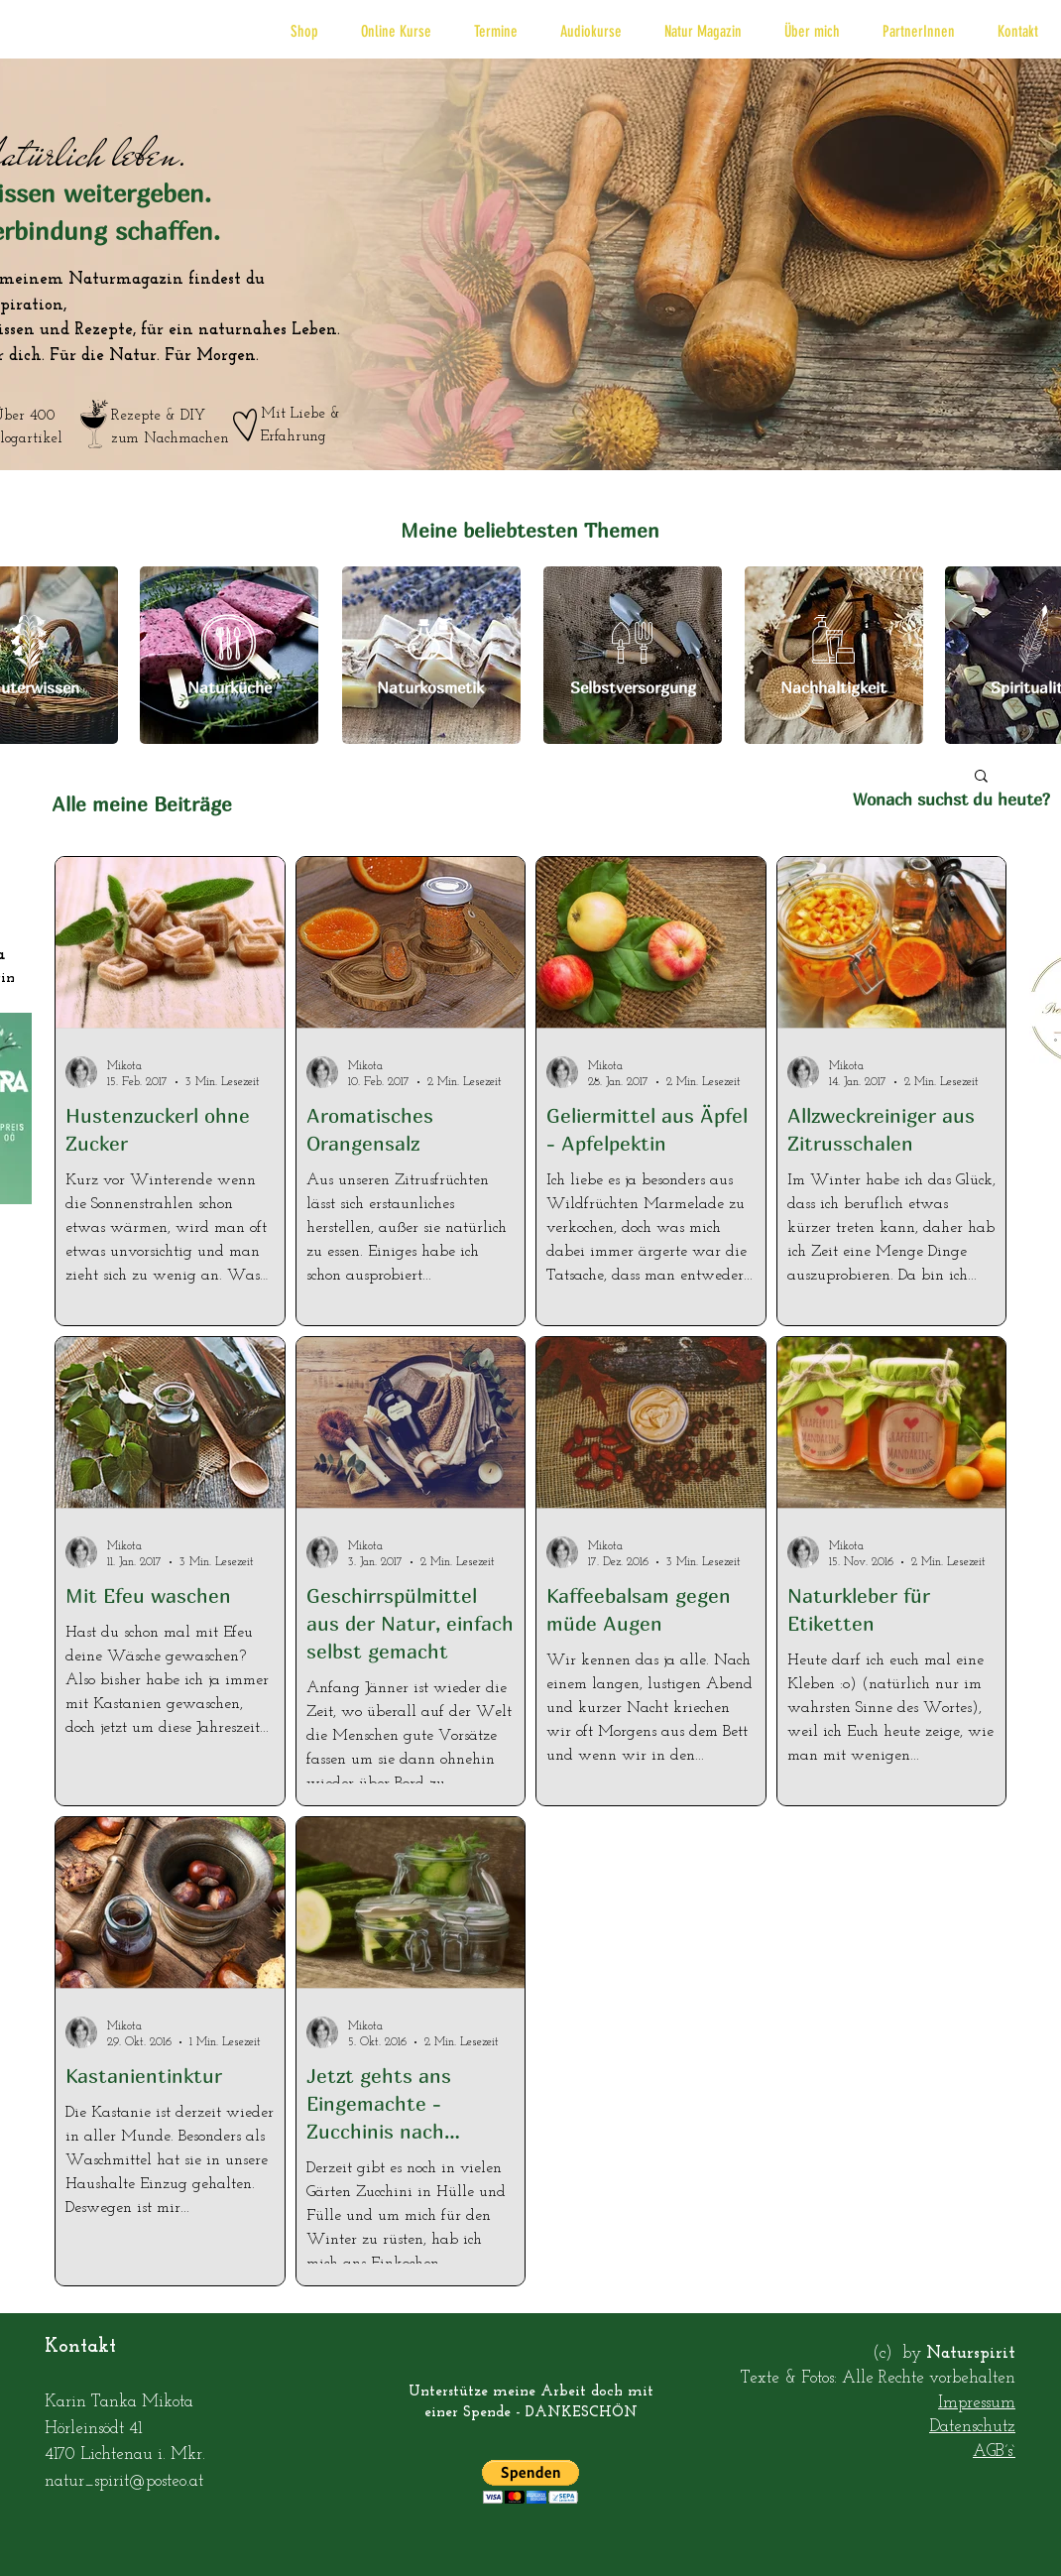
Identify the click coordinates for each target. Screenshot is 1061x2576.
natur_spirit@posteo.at (124, 2481)
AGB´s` (994, 2451)
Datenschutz (972, 2426)
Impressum (976, 2402)
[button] (304, 31)
